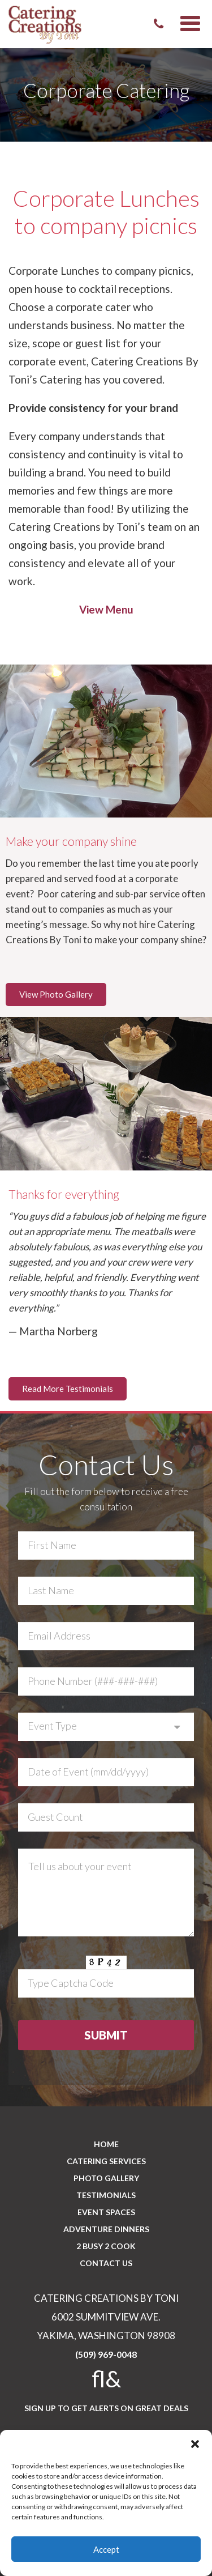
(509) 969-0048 (106, 2354)
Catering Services (106, 2161)
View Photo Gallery (56, 994)
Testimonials (106, 2195)
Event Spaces (106, 2212)
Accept (106, 2549)
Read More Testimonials (67, 1388)
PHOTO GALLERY (106, 2178)
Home (106, 2144)
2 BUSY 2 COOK (106, 2246)
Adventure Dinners (106, 2229)
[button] (195, 2444)
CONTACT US (106, 2263)
